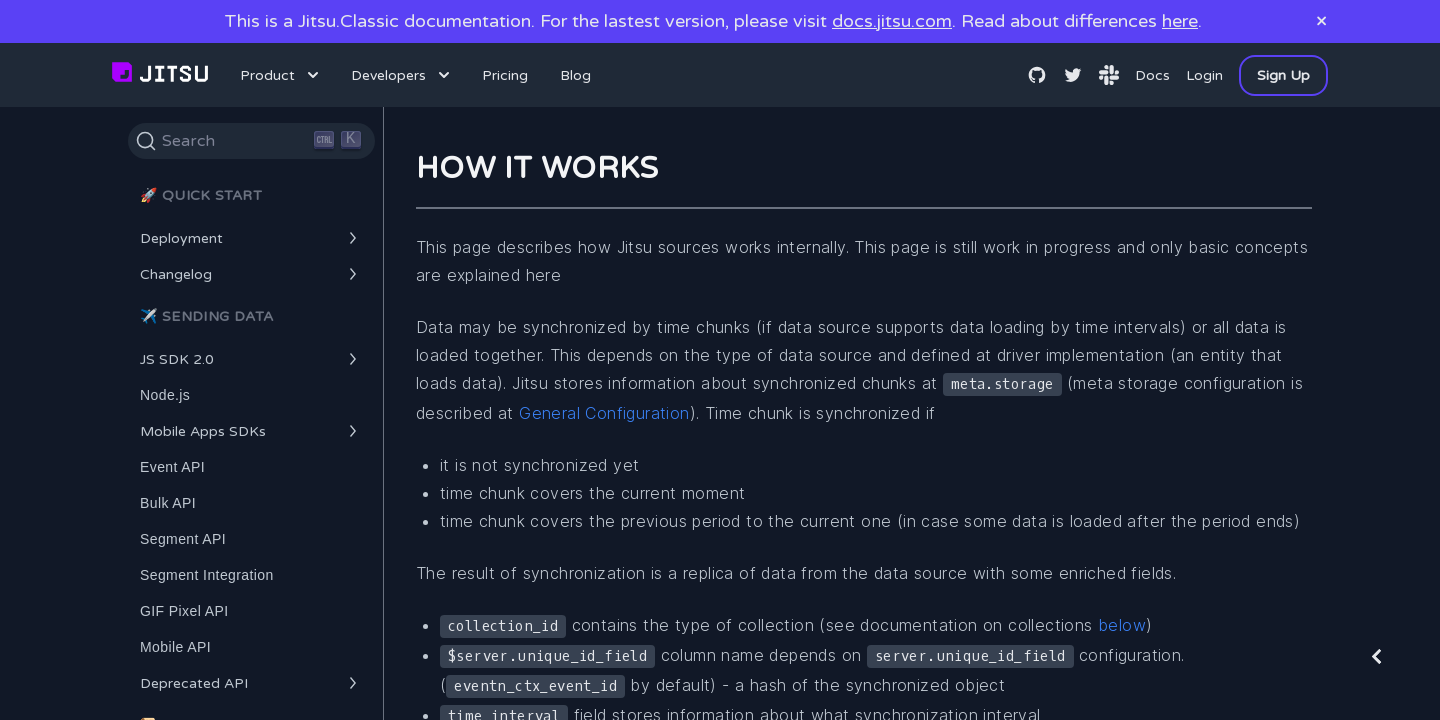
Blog (575, 75)
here (1180, 21)
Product (281, 75)
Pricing (505, 75)
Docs (1152, 75)
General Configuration (604, 413)
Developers (402, 75)
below (1122, 625)
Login (1204, 75)
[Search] (251, 141)
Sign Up (1283, 75)
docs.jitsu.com (892, 21)
